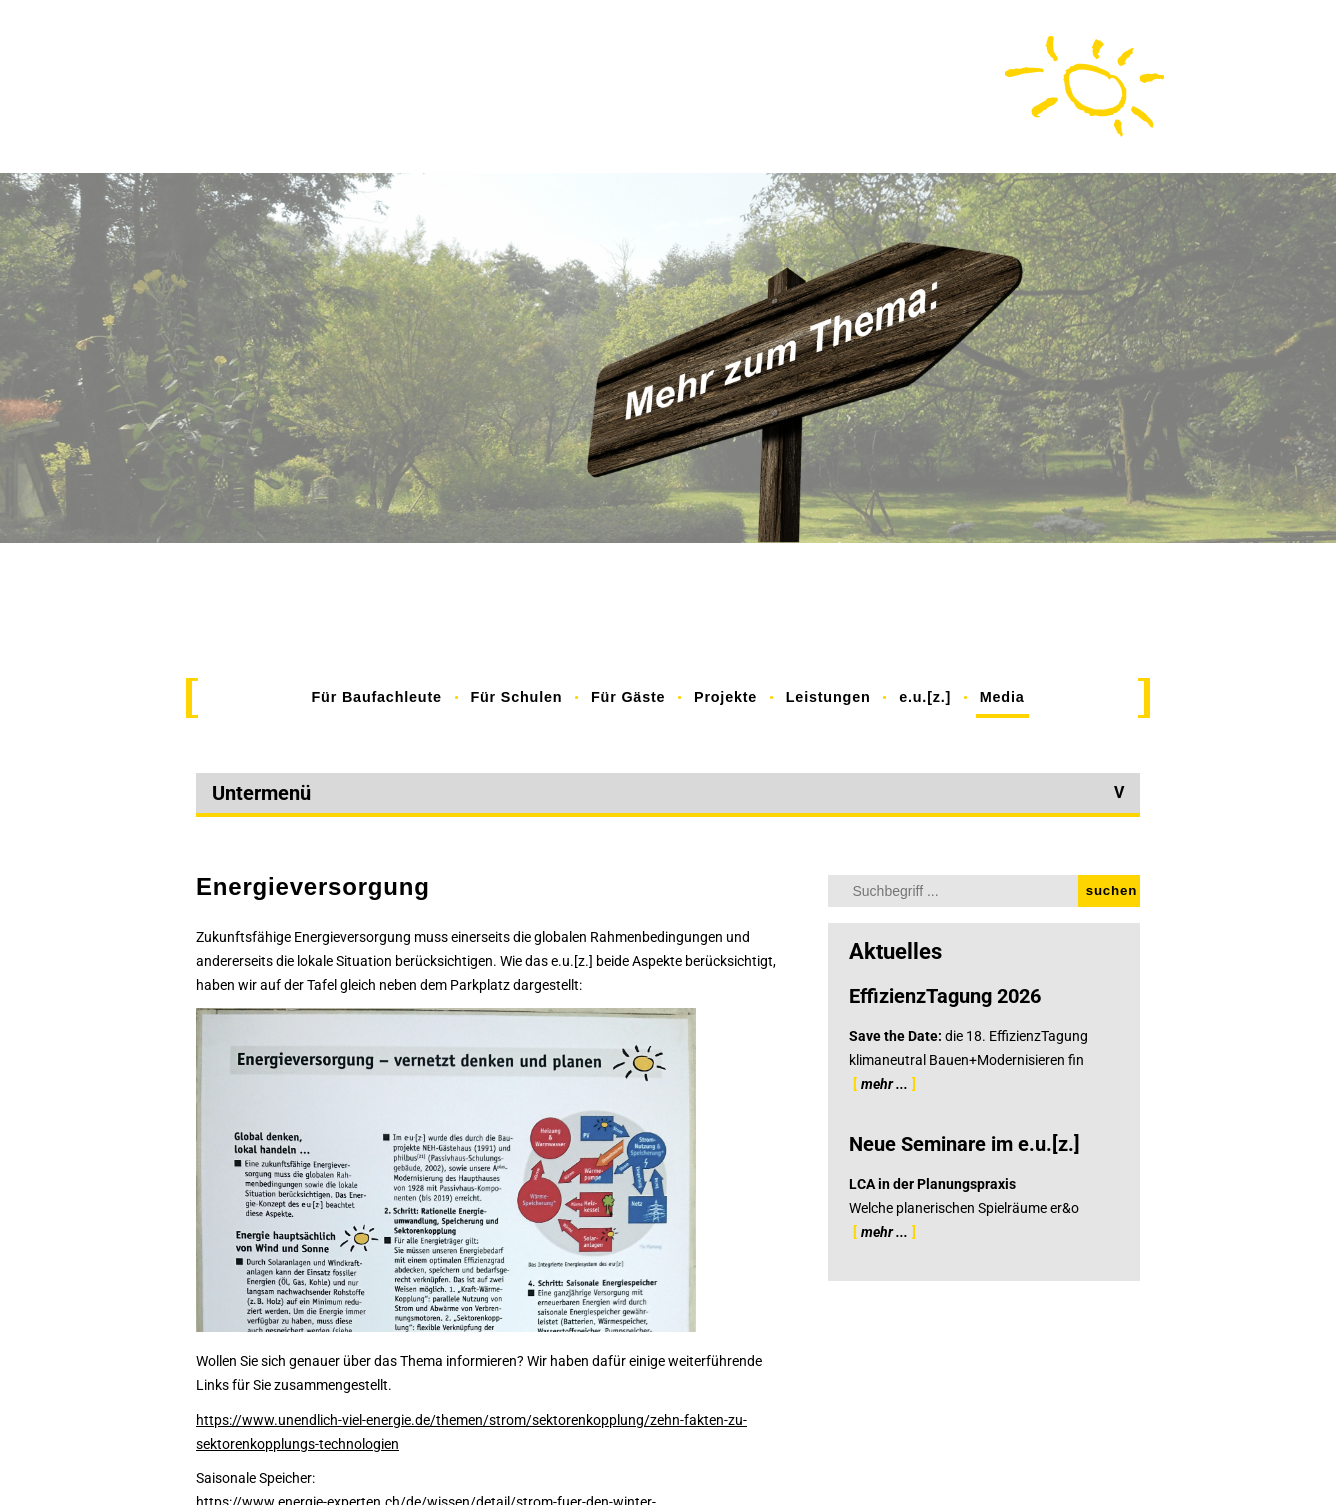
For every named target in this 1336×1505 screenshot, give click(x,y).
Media (1002, 697)
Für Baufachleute (377, 697)
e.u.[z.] (925, 697)
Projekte (725, 697)
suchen (1111, 890)
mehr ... (884, 1084)
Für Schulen (516, 697)
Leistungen (828, 697)
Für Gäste (628, 697)
